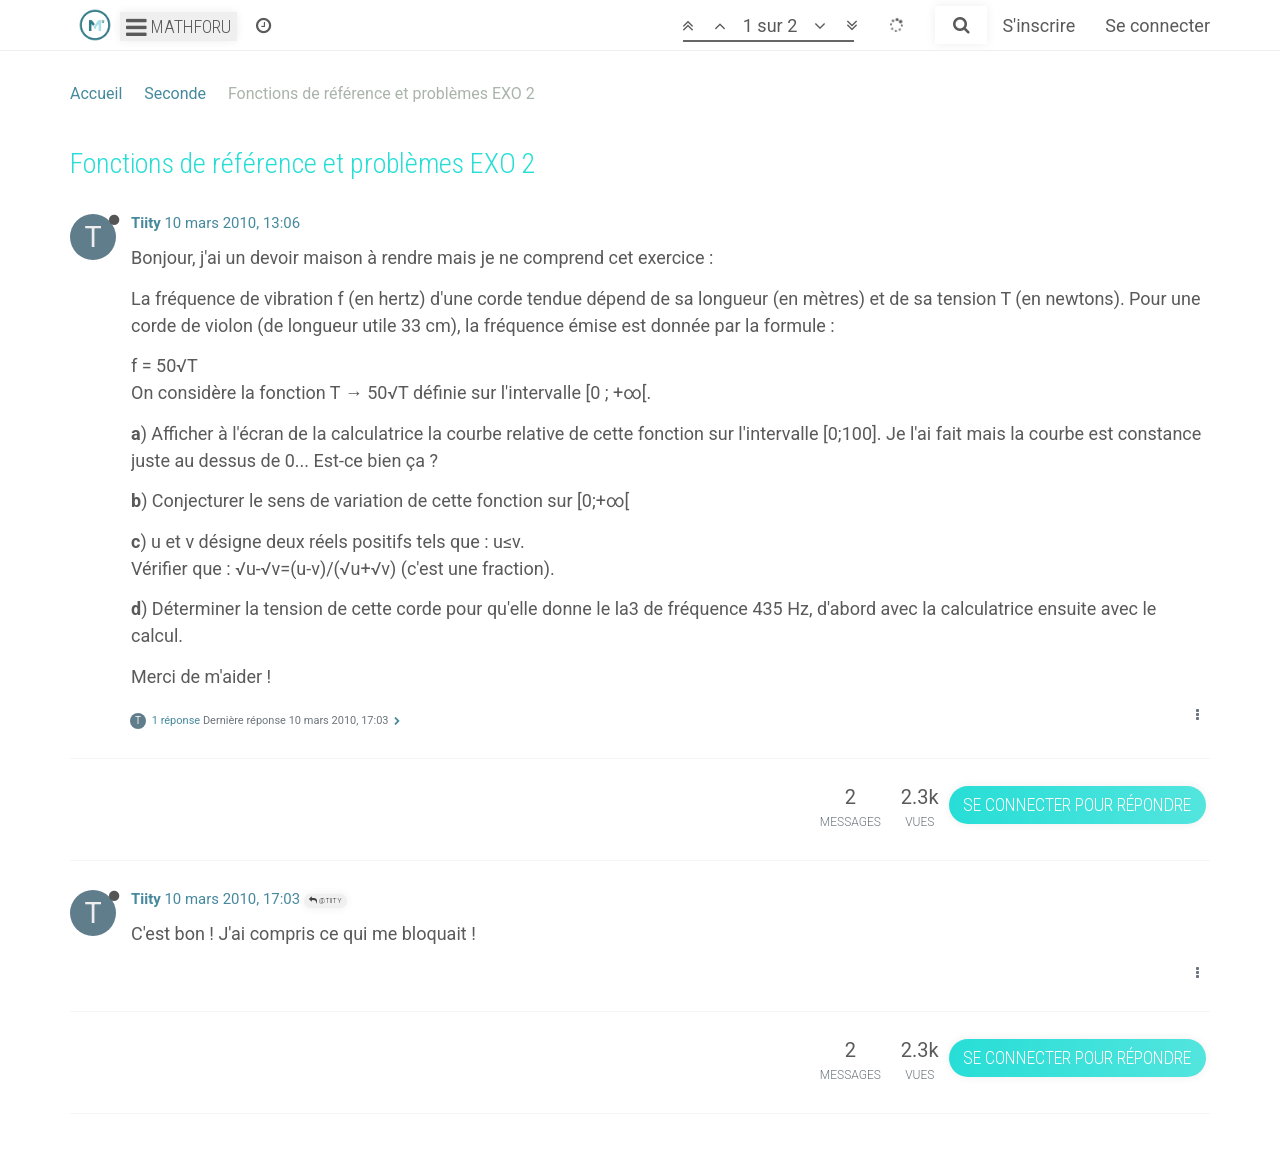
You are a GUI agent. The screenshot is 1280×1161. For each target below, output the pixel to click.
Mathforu (178, 26)
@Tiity (325, 900)
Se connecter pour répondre (1077, 804)
